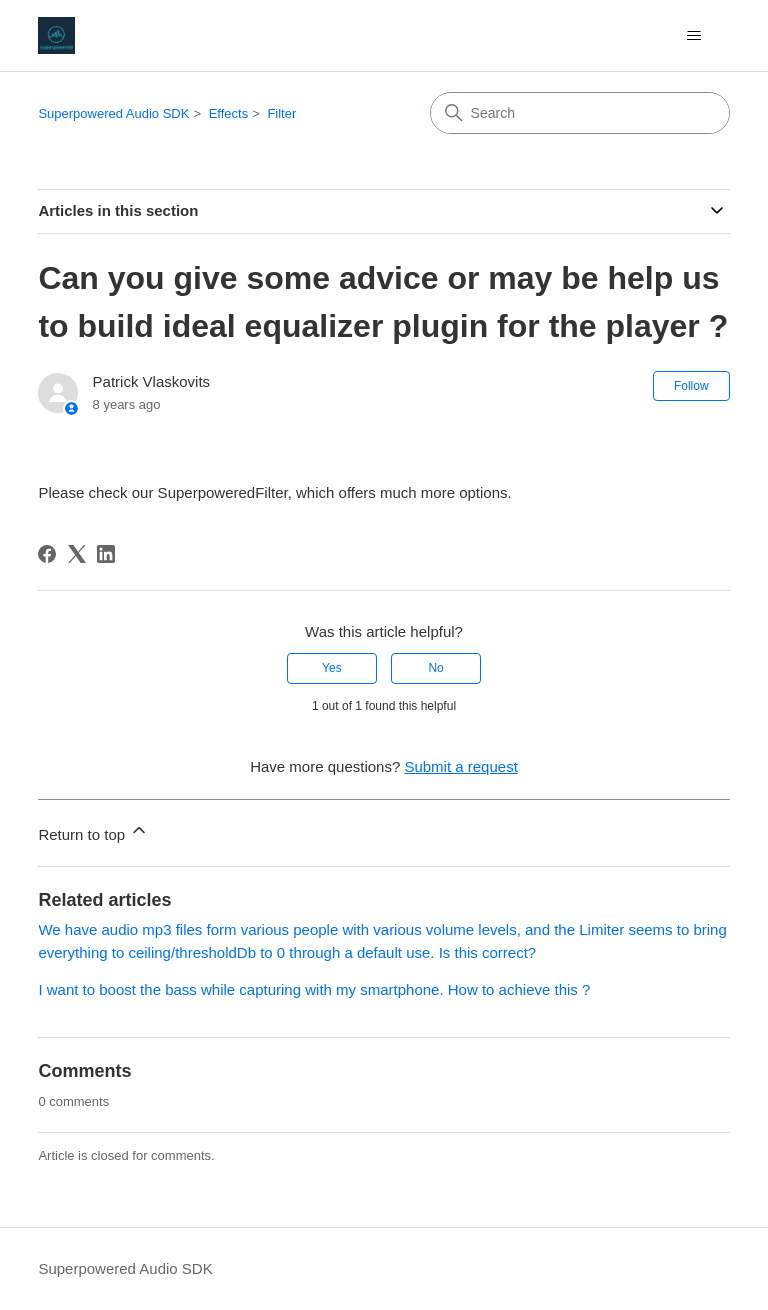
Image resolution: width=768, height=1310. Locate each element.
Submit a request (460, 766)
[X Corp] (77, 554)
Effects (229, 113)
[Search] (580, 113)
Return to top (93, 831)
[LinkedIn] (106, 554)
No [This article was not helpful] (435, 668)
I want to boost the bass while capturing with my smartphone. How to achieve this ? (314, 989)
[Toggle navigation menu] (694, 36)
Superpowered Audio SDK (113, 113)
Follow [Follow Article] (691, 386)
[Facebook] (47, 554)
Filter (281, 113)
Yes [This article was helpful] (332, 668)
